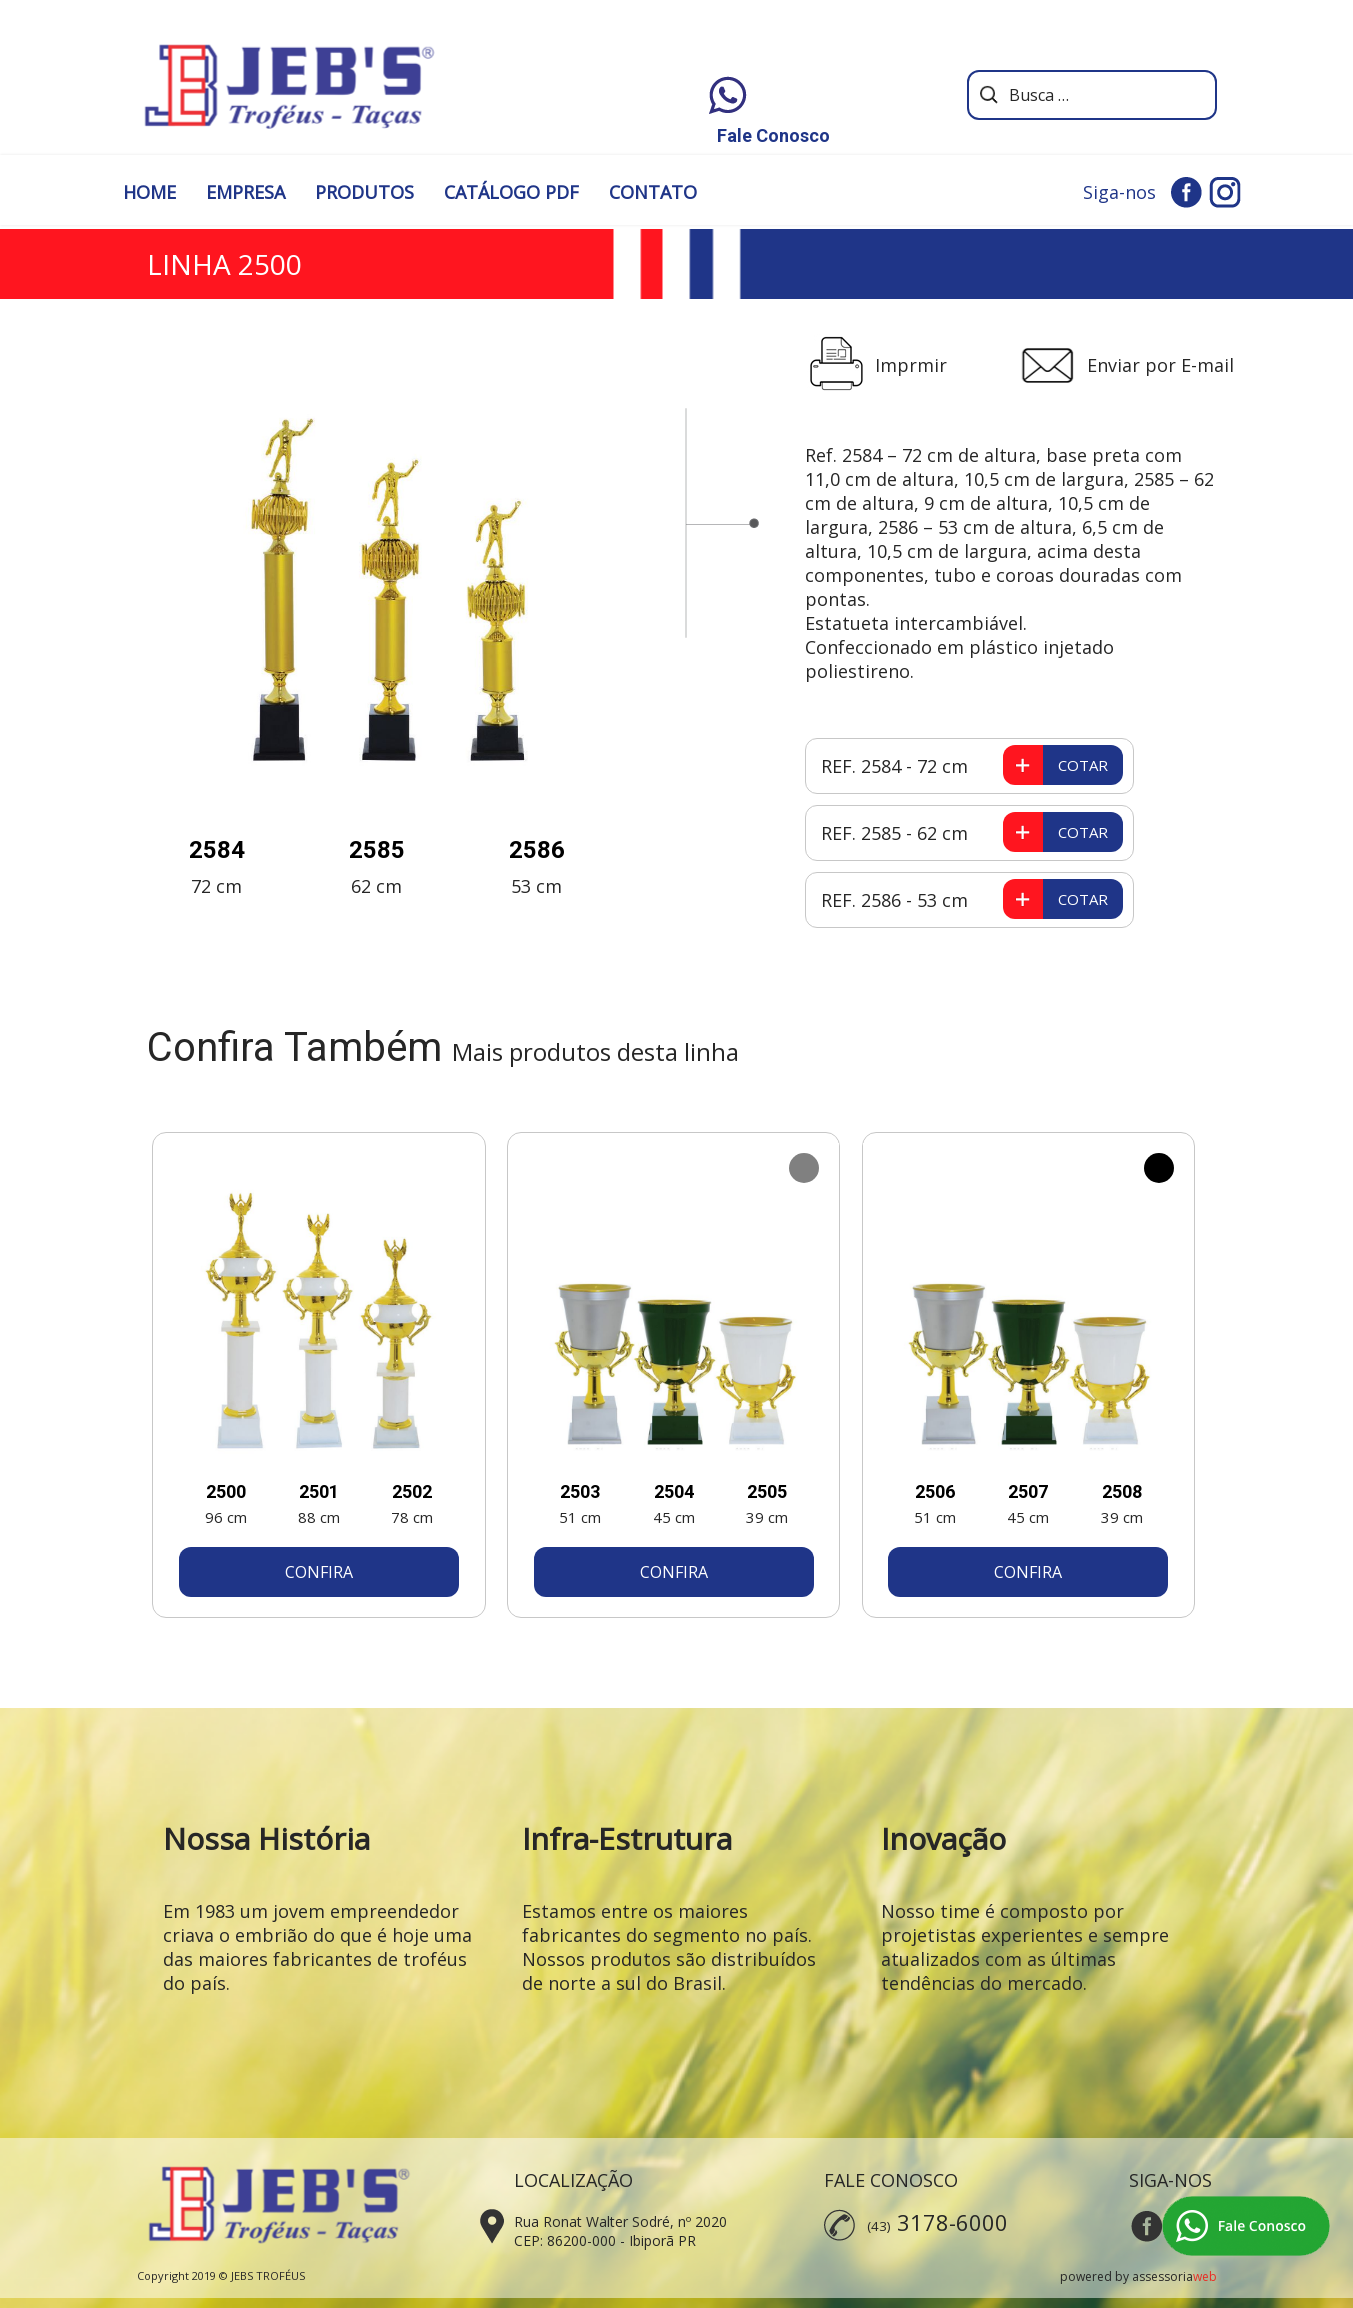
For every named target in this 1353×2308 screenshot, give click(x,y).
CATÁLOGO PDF (511, 192)
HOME (149, 192)
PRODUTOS (364, 192)
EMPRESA (245, 192)
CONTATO (653, 192)
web (1205, 2276)
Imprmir (911, 365)
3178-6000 (952, 2222)
